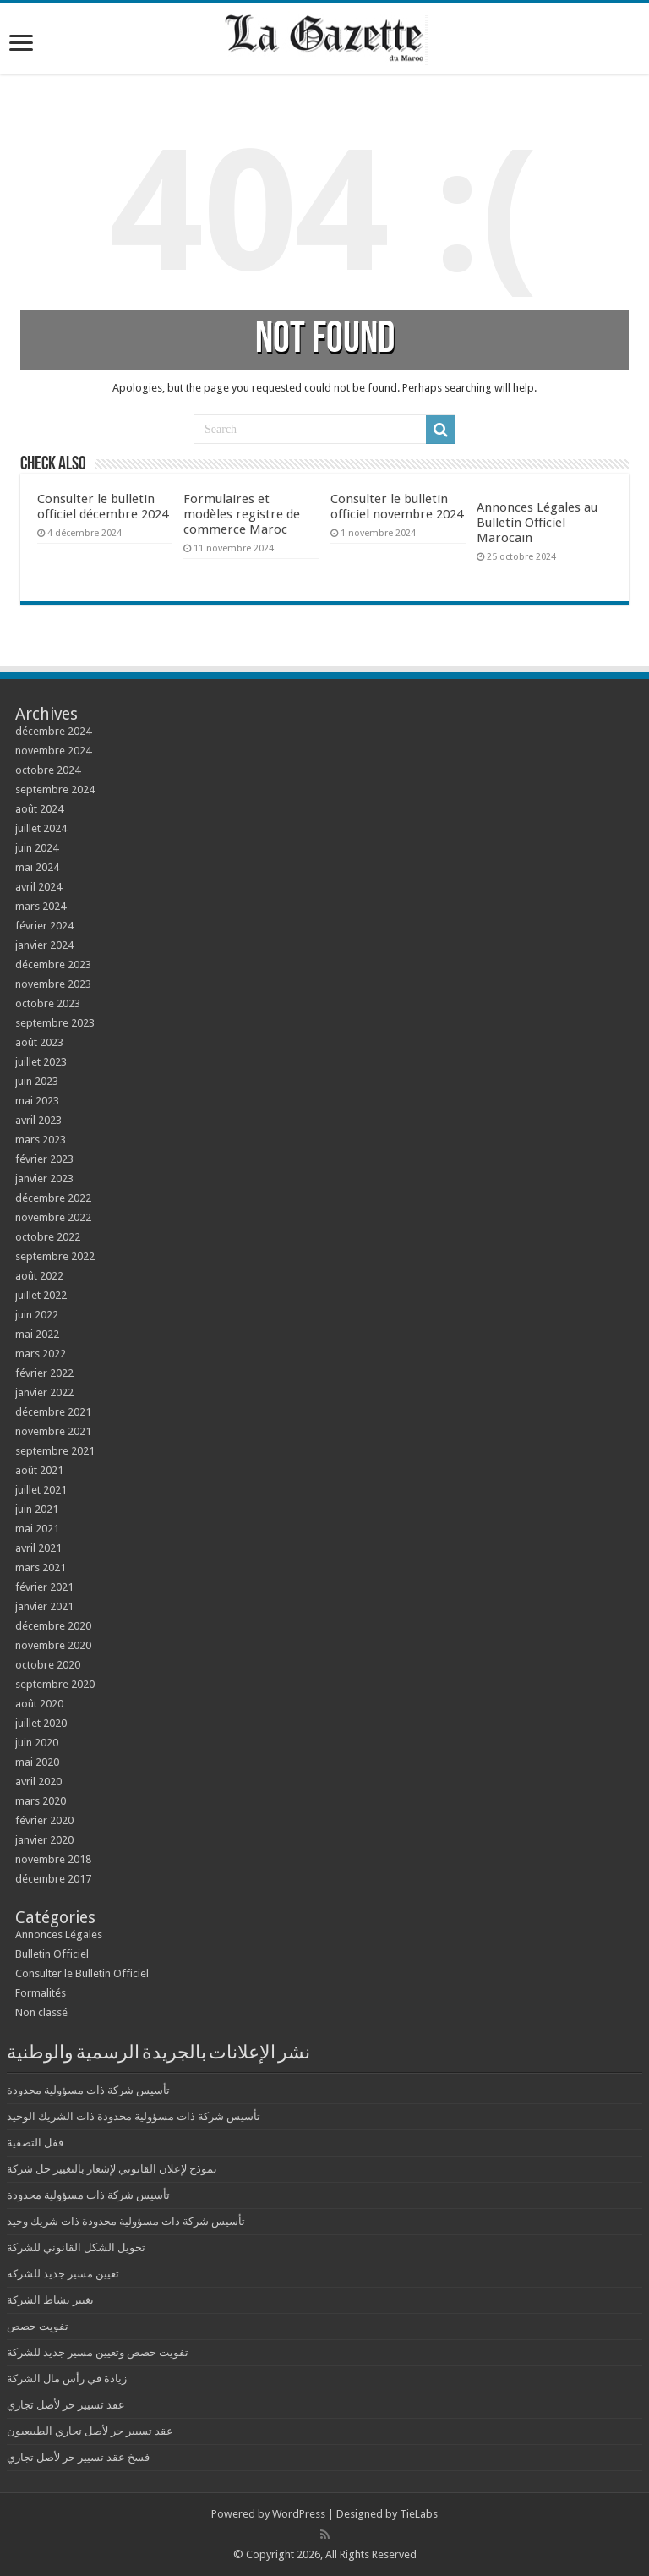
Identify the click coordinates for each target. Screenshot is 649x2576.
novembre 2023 (53, 984)
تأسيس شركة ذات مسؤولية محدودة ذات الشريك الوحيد (133, 2116)
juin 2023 (36, 1081)
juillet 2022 (41, 1295)
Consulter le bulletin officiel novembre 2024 (396, 506)
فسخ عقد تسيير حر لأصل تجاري (78, 2457)
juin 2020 (36, 1742)
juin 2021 (36, 1509)
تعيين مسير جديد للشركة (63, 2273)
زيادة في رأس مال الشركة (67, 2378)
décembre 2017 (53, 1878)
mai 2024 (37, 867)
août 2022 (39, 1275)
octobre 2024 (47, 770)
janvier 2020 (44, 1839)
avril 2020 (38, 1781)
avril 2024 (38, 886)
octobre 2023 (47, 1003)
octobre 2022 (47, 1236)
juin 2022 (36, 1314)
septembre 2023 (55, 1023)
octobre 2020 (47, 1664)
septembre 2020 (55, 1684)
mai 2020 (37, 1762)
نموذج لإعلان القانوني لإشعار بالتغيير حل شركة (112, 2168)
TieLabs (419, 2513)
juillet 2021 (41, 1489)
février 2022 (44, 1373)
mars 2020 (40, 1801)
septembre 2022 (55, 1256)
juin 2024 (36, 847)
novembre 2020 (53, 1645)
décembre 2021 (53, 1412)
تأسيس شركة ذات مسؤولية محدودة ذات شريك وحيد (126, 2221)
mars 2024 (40, 906)
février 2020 (44, 1820)
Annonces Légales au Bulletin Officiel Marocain (537, 522)
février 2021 (44, 1587)
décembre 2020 (53, 1626)
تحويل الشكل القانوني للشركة (76, 2247)
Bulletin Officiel (52, 1954)
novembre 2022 (53, 1217)
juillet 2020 (41, 1723)
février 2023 (44, 1159)
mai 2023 (37, 1100)
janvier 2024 (44, 945)
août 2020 (39, 1703)
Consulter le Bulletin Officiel (82, 1973)
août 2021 (39, 1470)
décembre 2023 (53, 964)
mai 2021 (37, 1528)
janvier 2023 (44, 1178)
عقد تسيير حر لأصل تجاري (66, 2404)
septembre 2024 (55, 789)
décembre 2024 (53, 731)
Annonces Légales (58, 1934)
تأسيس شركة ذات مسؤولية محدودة (88, 2090)
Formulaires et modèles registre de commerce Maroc (241, 514)
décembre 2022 (53, 1198)
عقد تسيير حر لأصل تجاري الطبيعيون (90, 2431)
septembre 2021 (55, 1450)
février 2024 (44, 925)
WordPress (298, 2513)
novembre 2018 (53, 1859)
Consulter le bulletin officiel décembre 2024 (102, 506)
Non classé (41, 2012)
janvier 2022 (44, 1392)
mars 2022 (40, 1353)
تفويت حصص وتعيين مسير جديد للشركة (97, 2352)
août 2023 (39, 1042)
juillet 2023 (41, 1061)
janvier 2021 (44, 1606)
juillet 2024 (41, 828)
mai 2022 (37, 1334)
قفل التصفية (35, 2142)
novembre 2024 (53, 750)
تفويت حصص (37, 2326)
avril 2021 (38, 1548)
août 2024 (39, 809)
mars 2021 (40, 1567)
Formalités (40, 1993)
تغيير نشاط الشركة (50, 2300)
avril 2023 (38, 1120)
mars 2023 (40, 1139)
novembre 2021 (53, 1431)
